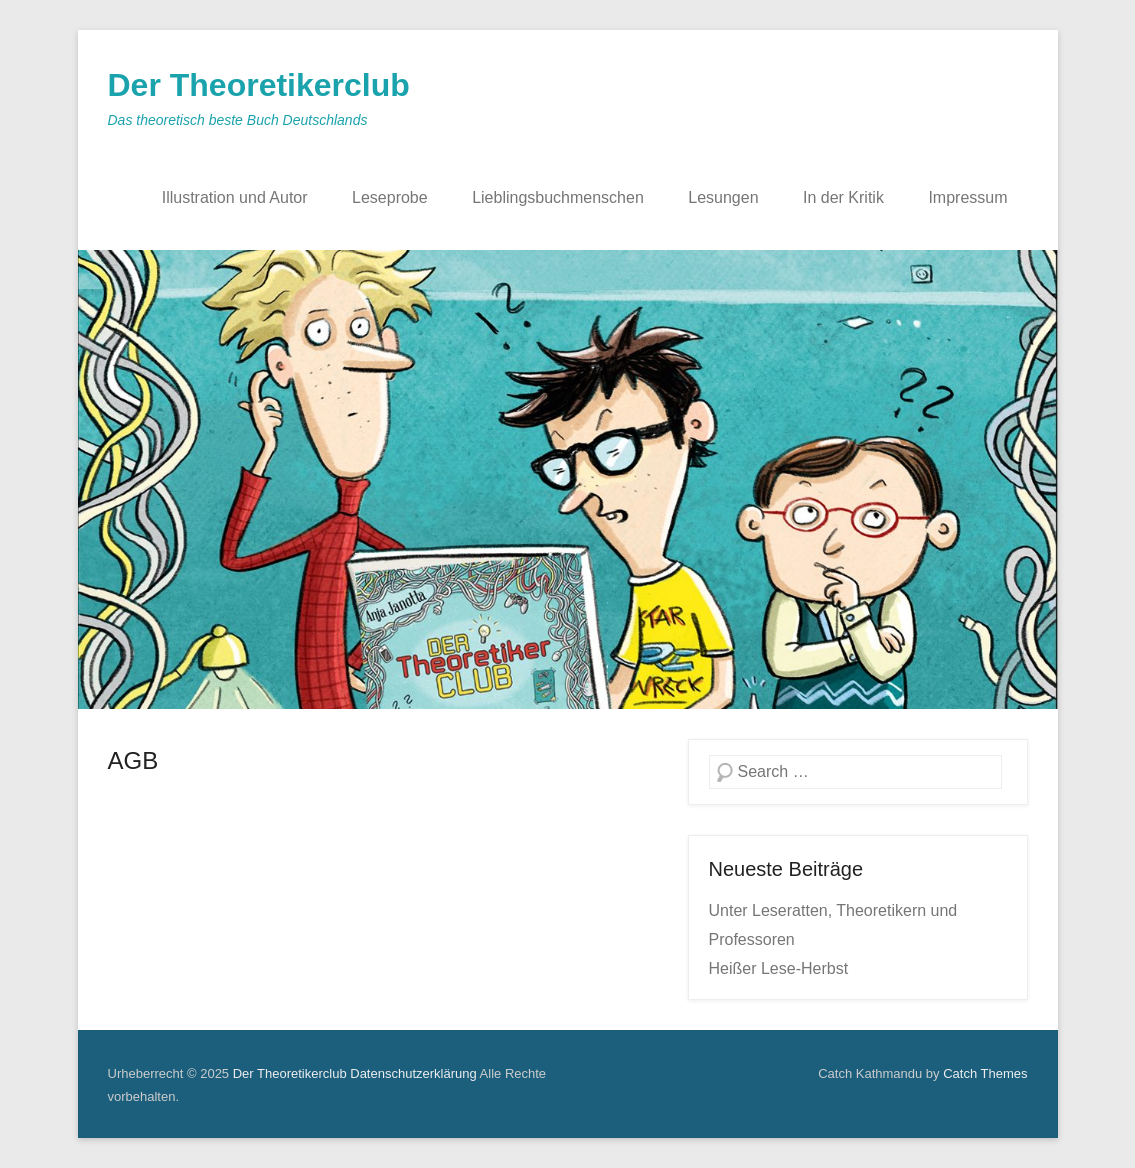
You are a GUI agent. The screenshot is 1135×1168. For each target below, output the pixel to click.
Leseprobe (390, 197)
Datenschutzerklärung (413, 1073)
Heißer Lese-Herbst (779, 968)
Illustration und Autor (235, 197)
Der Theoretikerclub (259, 85)
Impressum (967, 197)
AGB (133, 760)
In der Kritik (843, 197)
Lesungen (723, 197)
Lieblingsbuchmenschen (558, 197)
